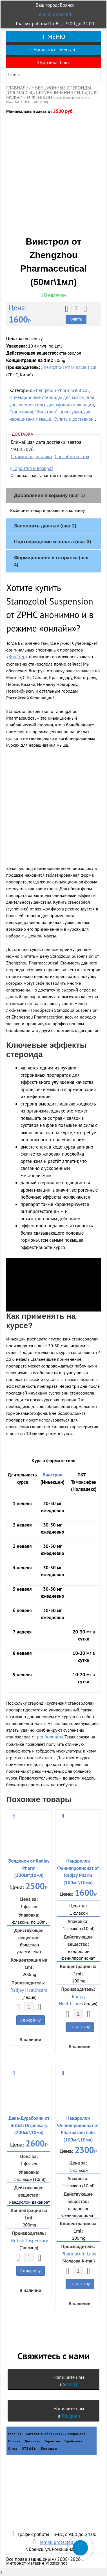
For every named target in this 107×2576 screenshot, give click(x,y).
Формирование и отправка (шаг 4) (51, 561)
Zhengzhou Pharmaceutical (69, 367)
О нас (13, 2448)
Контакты (49, 2448)
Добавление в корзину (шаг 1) (49, 495)
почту (72, 2384)
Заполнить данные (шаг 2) (45, 526)
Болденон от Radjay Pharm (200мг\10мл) (28, 1868)
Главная (16, 88)
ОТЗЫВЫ (29, 2448)
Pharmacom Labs (78, 2254)
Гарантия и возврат (31, 468)
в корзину (31, 2020)
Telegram (70, 2416)
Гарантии (52, 2441)
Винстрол (52, 1475)
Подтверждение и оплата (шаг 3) (52, 541)
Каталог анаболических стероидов (56, 2434)
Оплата (14, 2441)
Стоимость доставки (31, 456)
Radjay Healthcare (28, 1990)
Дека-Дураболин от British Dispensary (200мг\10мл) (28, 2125)
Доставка (33, 2441)
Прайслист (73, 2441)
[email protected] (54, 14)
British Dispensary (29, 2240)
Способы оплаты (72, 456)
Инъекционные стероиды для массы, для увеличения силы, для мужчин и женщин (52, 92)
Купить (76, 319)
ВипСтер (17, 656)
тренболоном (49, 1737)
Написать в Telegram (53, 49)
